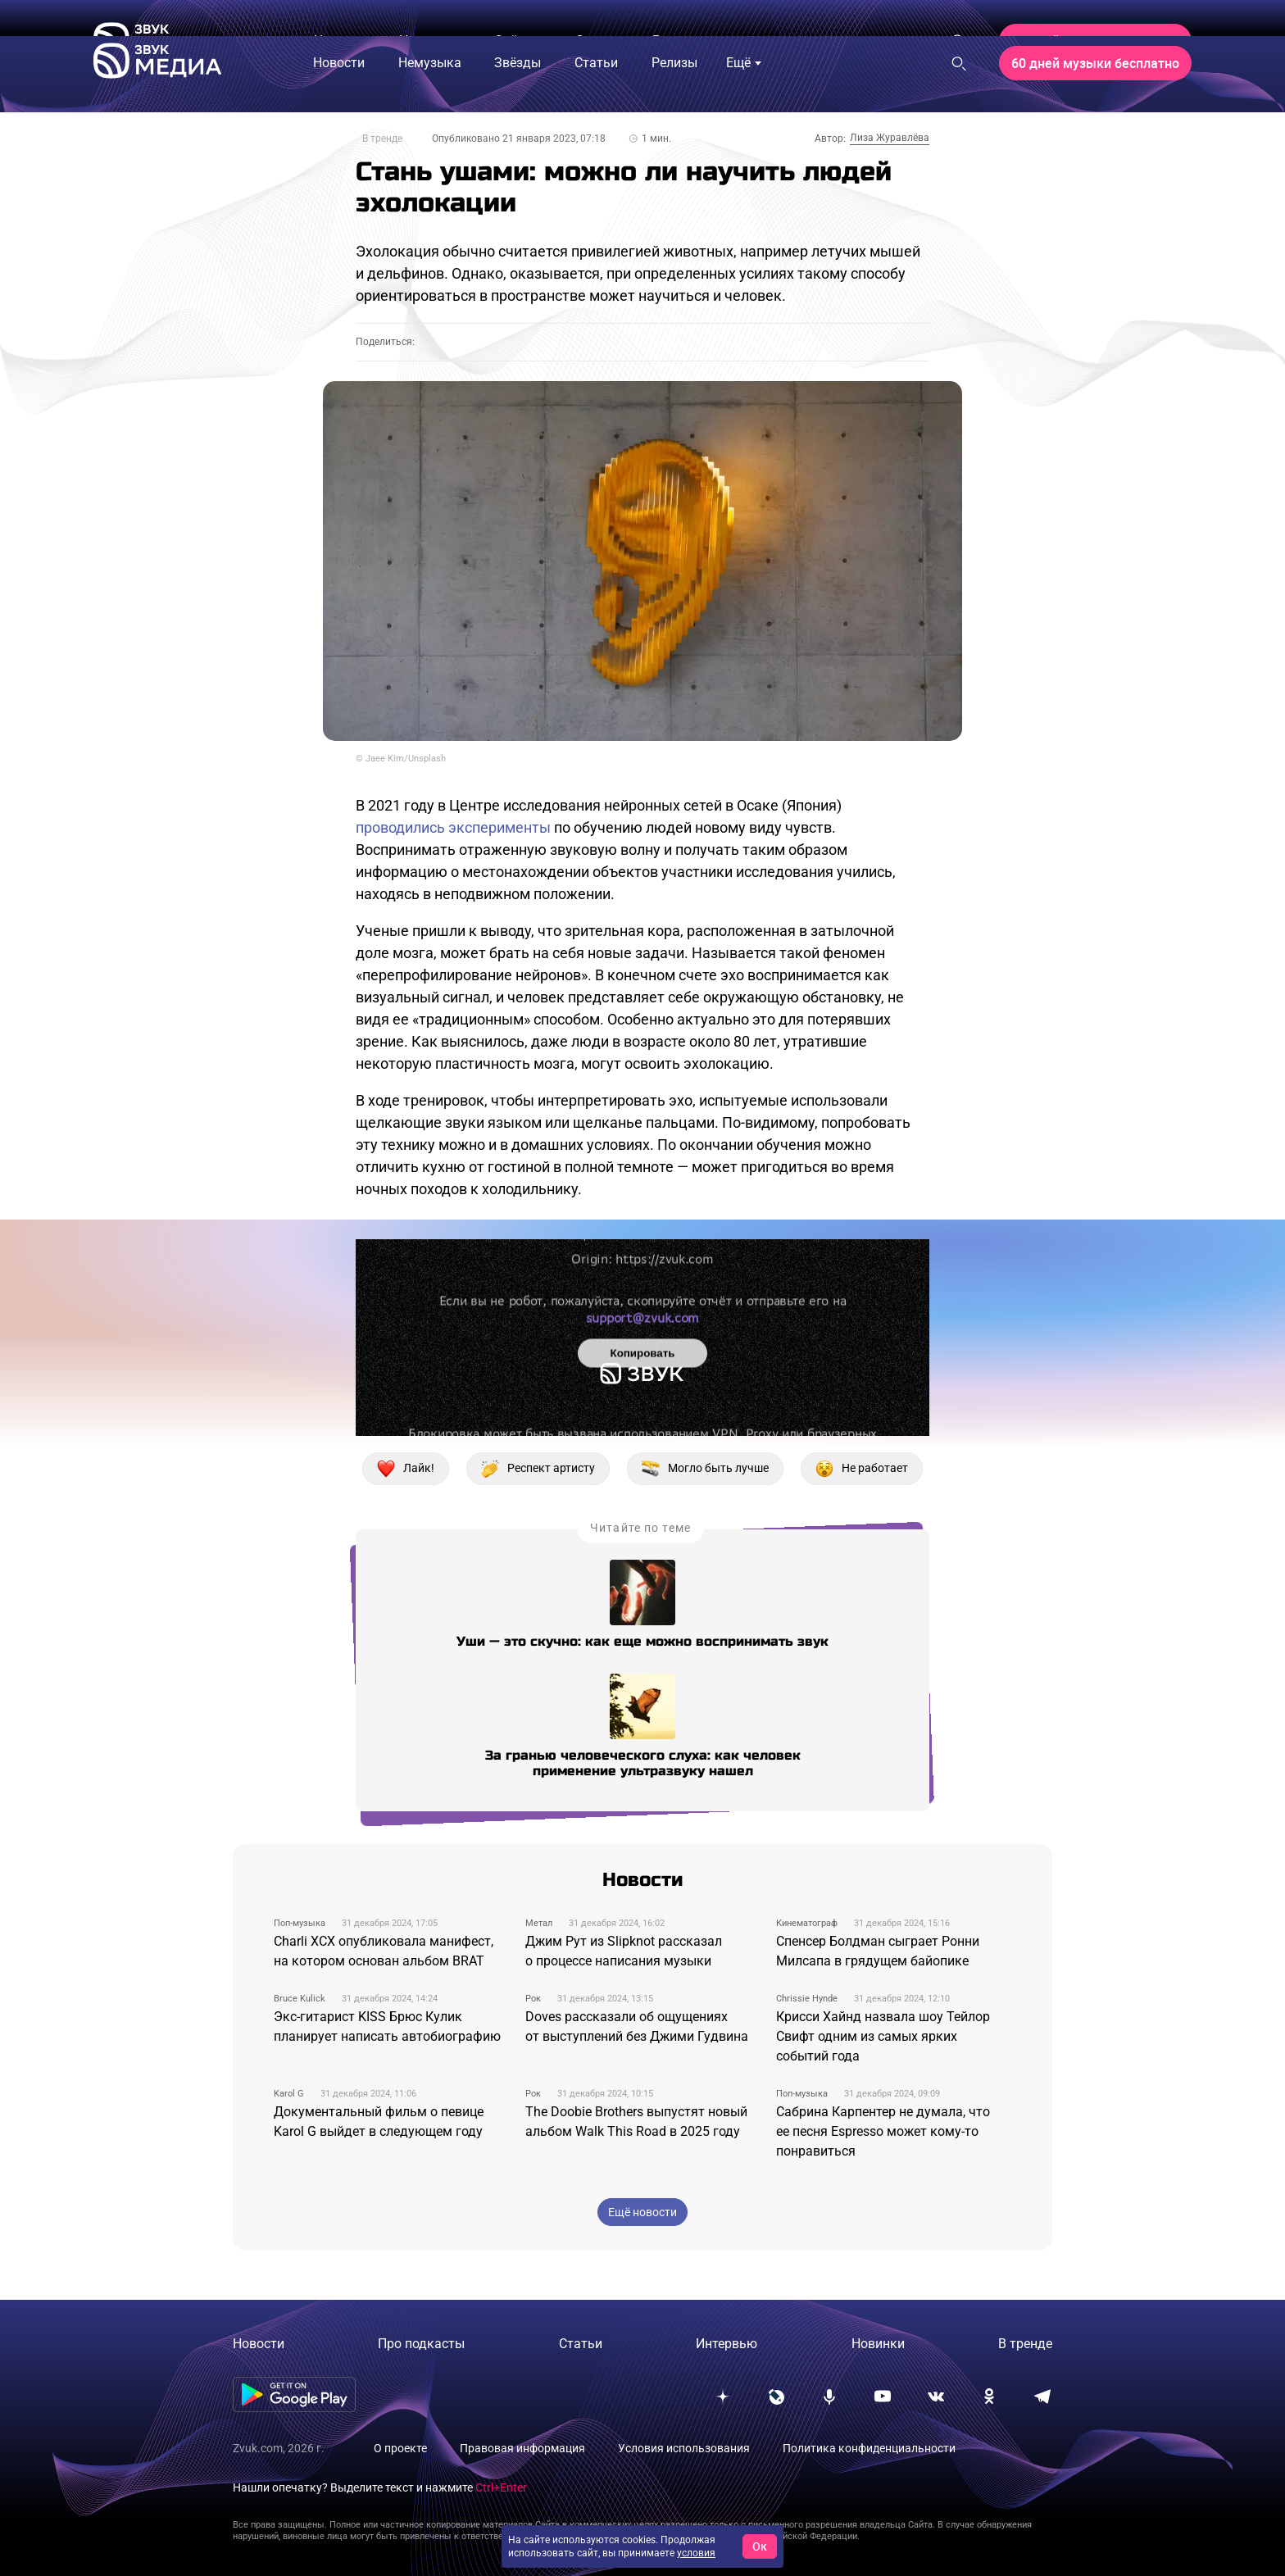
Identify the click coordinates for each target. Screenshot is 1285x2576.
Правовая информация (522, 2448)
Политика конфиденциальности (869, 2448)
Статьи (580, 2343)
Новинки (878, 2343)
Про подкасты (421, 2343)
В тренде (382, 138)
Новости (258, 2343)
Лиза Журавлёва (889, 137)
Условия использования (684, 2448)
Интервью (726, 2343)
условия (696, 2553)
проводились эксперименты (453, 827)
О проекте (400, 2448)
